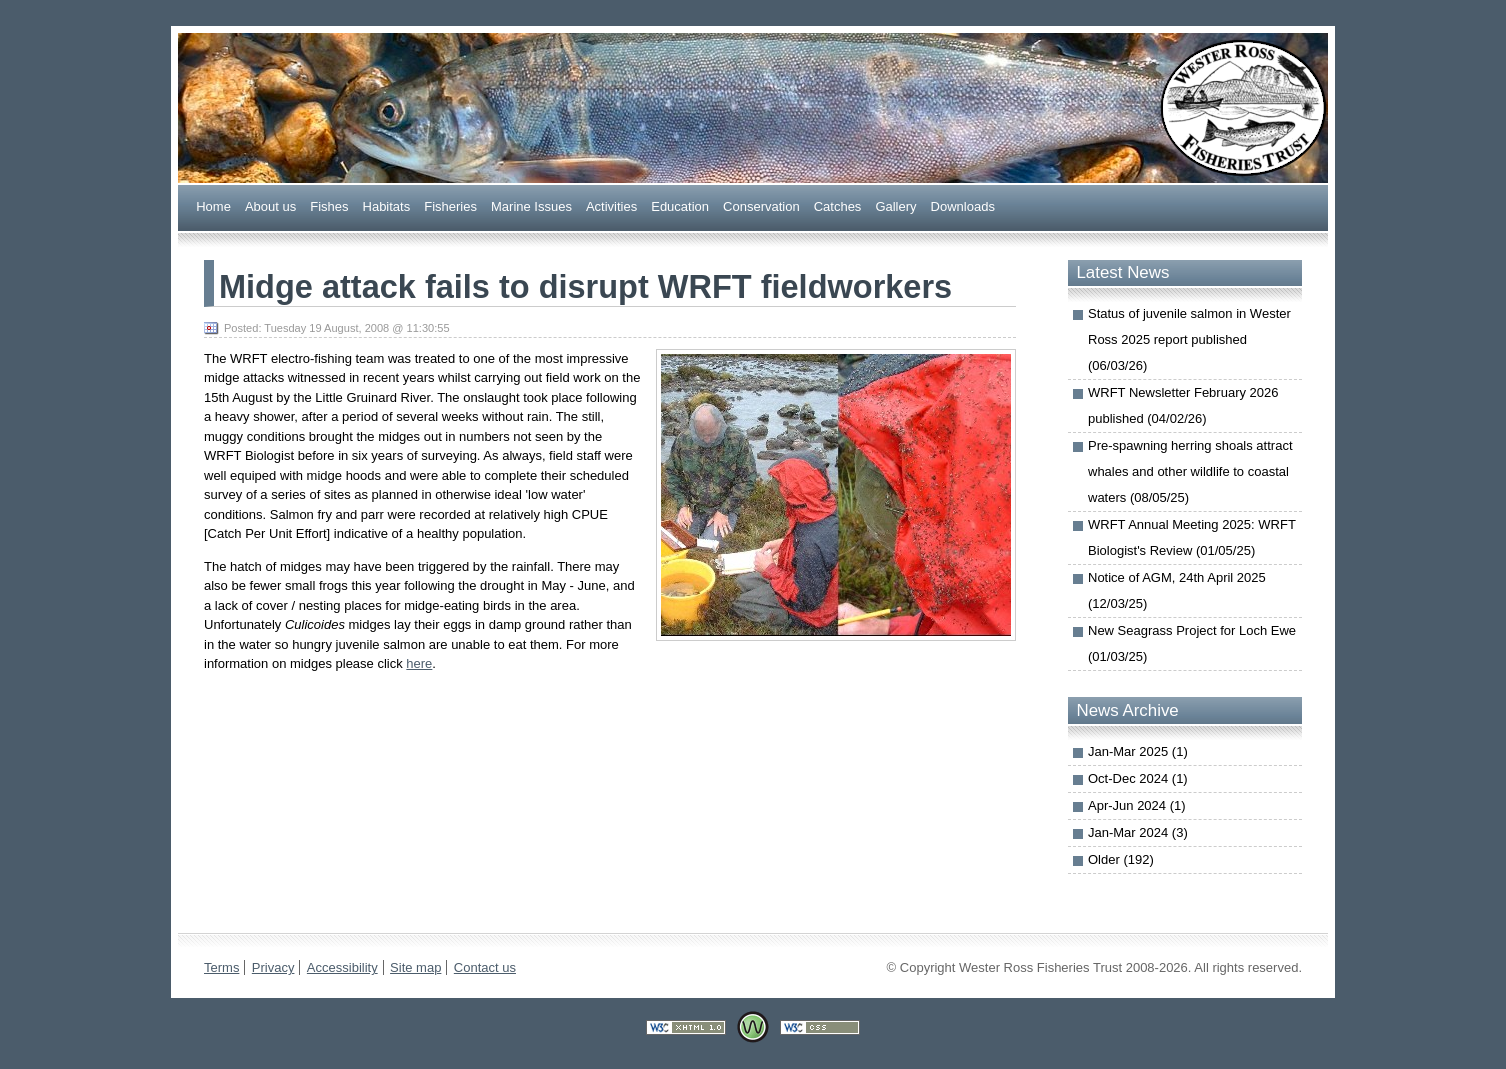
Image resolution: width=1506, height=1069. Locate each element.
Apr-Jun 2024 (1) (1137, 805)
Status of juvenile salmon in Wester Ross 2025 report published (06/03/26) (1189, 339)
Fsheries (450, 205)
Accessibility (342, 967)
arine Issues (531, 205)
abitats (387, 205)
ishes (329, 205)
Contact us (485, 967)
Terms (221, 967)
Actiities (611, 205)
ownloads (963, 205)
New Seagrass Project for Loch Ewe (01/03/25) (1192, 643)
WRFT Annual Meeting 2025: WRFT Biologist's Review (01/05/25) (1192, 537)
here (419, 663)
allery (895, 205)
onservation (761, 205)
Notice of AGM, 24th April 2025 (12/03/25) (1177, 590)
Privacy (273, 967)
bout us (270, 205)
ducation (680, 205)
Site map (415, 967)
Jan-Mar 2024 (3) (1138, 832)
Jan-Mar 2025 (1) (1138, 751)
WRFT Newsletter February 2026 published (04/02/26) (1183, 405)
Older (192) (1121, 859)
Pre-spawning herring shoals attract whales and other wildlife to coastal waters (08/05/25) (1190, 471)
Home (213, 205)
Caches (838, 205)
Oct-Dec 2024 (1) (1138, 778)
